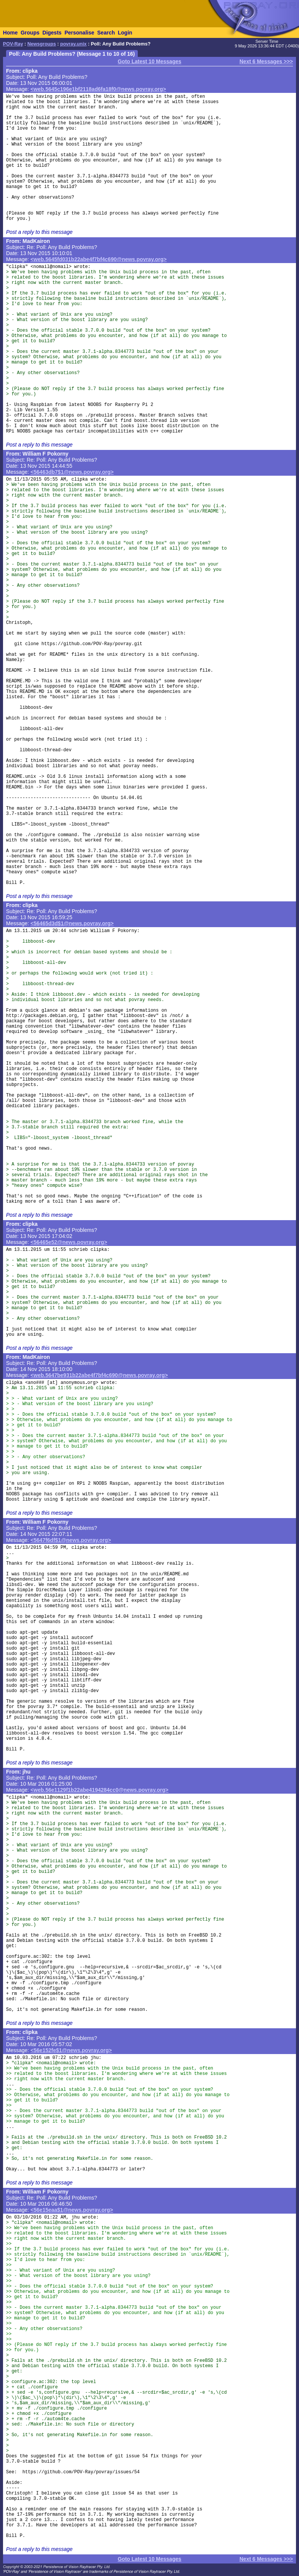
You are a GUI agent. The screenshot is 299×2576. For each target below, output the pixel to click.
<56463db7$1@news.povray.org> (72, 472)
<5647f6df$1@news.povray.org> (71, 1540)
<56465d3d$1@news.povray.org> (72, 923)
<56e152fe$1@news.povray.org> (71, 2050)
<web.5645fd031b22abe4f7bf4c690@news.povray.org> (99, 259)
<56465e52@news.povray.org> (69, 1242)
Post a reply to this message (39, 232)
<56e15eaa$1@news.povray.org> (72, 2210)
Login (125, 33)
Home (10, 33)
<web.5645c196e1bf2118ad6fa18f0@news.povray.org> (98, 89)
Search (106, 33)
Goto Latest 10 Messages (149, 61)
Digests (52, 33)
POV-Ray (13, 44)
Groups (29, 33)
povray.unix (73, 44)
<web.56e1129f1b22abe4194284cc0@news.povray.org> (99, 1790)
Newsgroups (41, 44)
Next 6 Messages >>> (266, 61)
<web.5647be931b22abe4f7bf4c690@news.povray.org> (99, 1375)
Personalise (79, 33)
